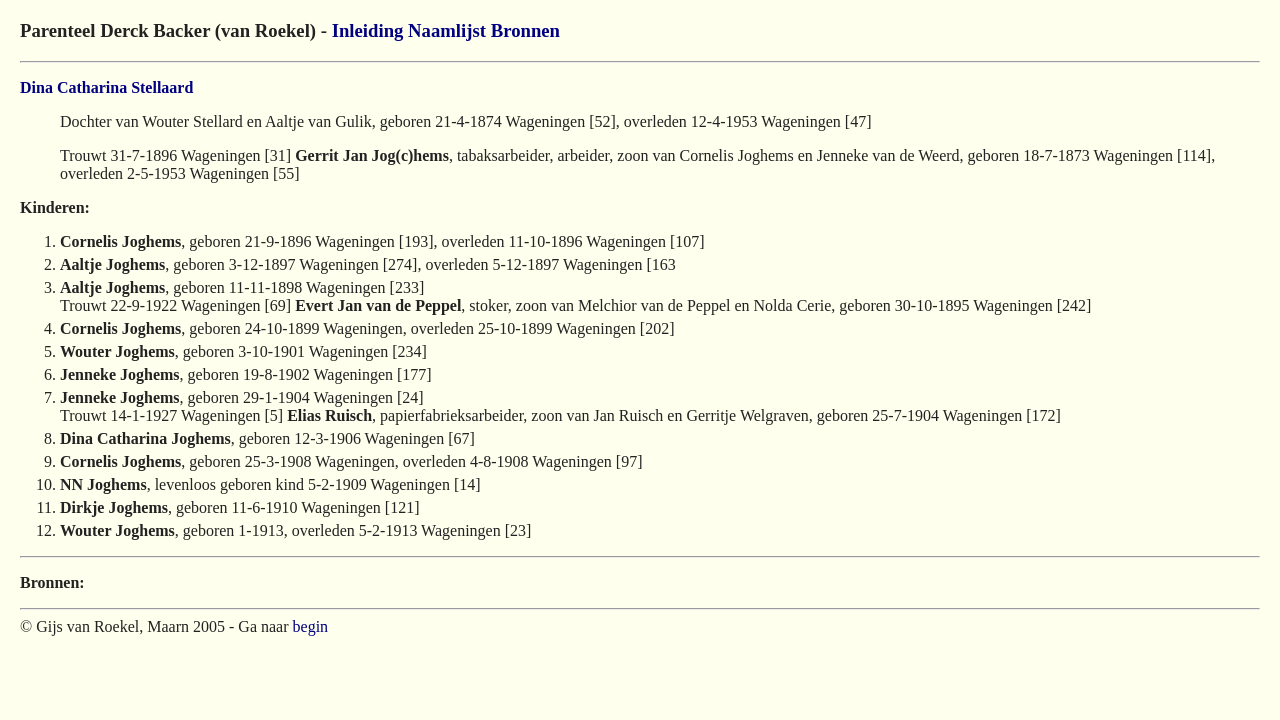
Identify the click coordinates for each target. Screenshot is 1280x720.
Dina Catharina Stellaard (106, 87)
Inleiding (368, 30)
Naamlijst (447, 30)
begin (311, 626)
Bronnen (525, 30)
